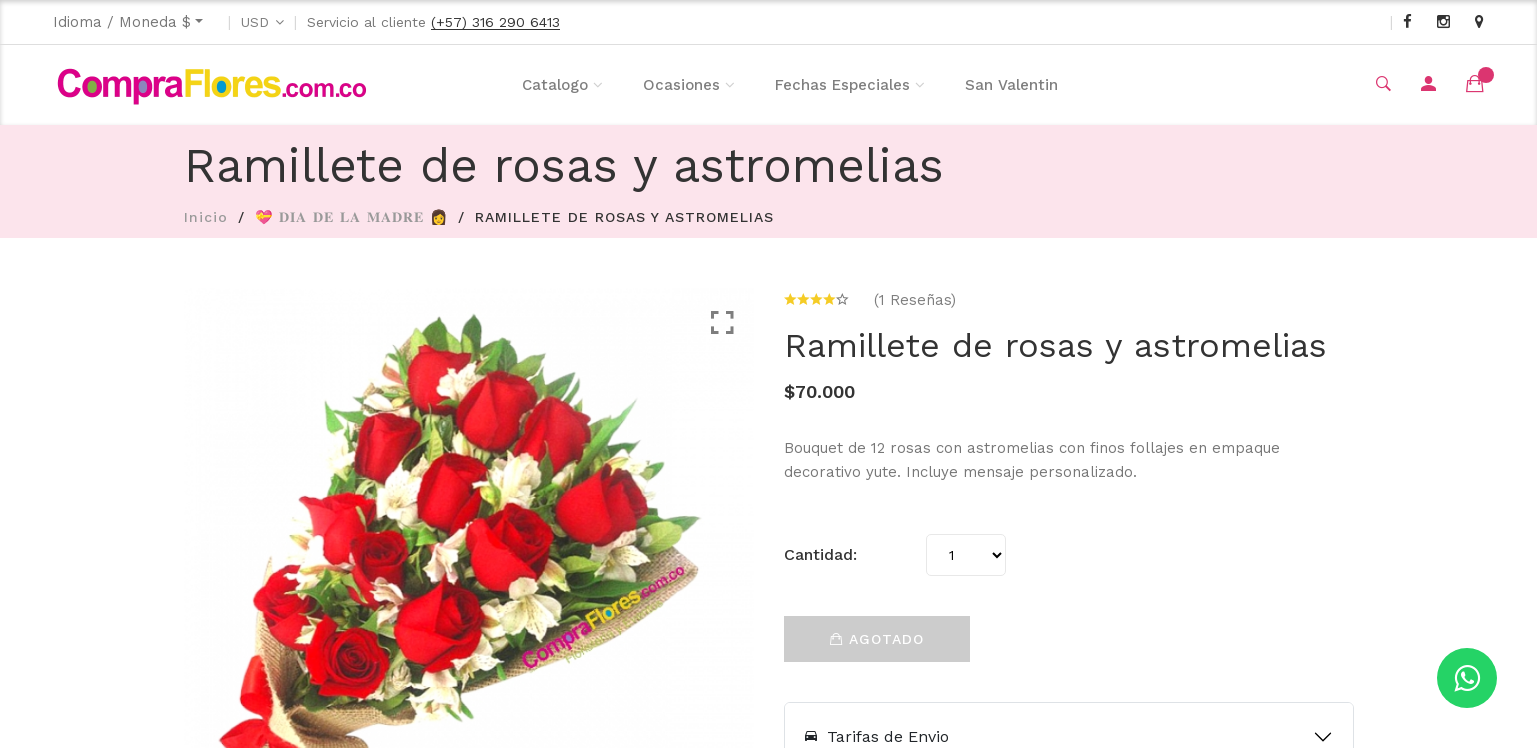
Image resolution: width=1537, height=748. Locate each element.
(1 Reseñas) (915, 300)
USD (255, 22)
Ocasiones (681, 85)
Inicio (206, 217)
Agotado (877, 639)
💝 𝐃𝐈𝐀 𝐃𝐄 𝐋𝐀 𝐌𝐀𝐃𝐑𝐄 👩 (351, 217)
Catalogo (555, 85)
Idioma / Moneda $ (122, 22)
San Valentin (1011, 85)
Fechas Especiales (842, 85)
